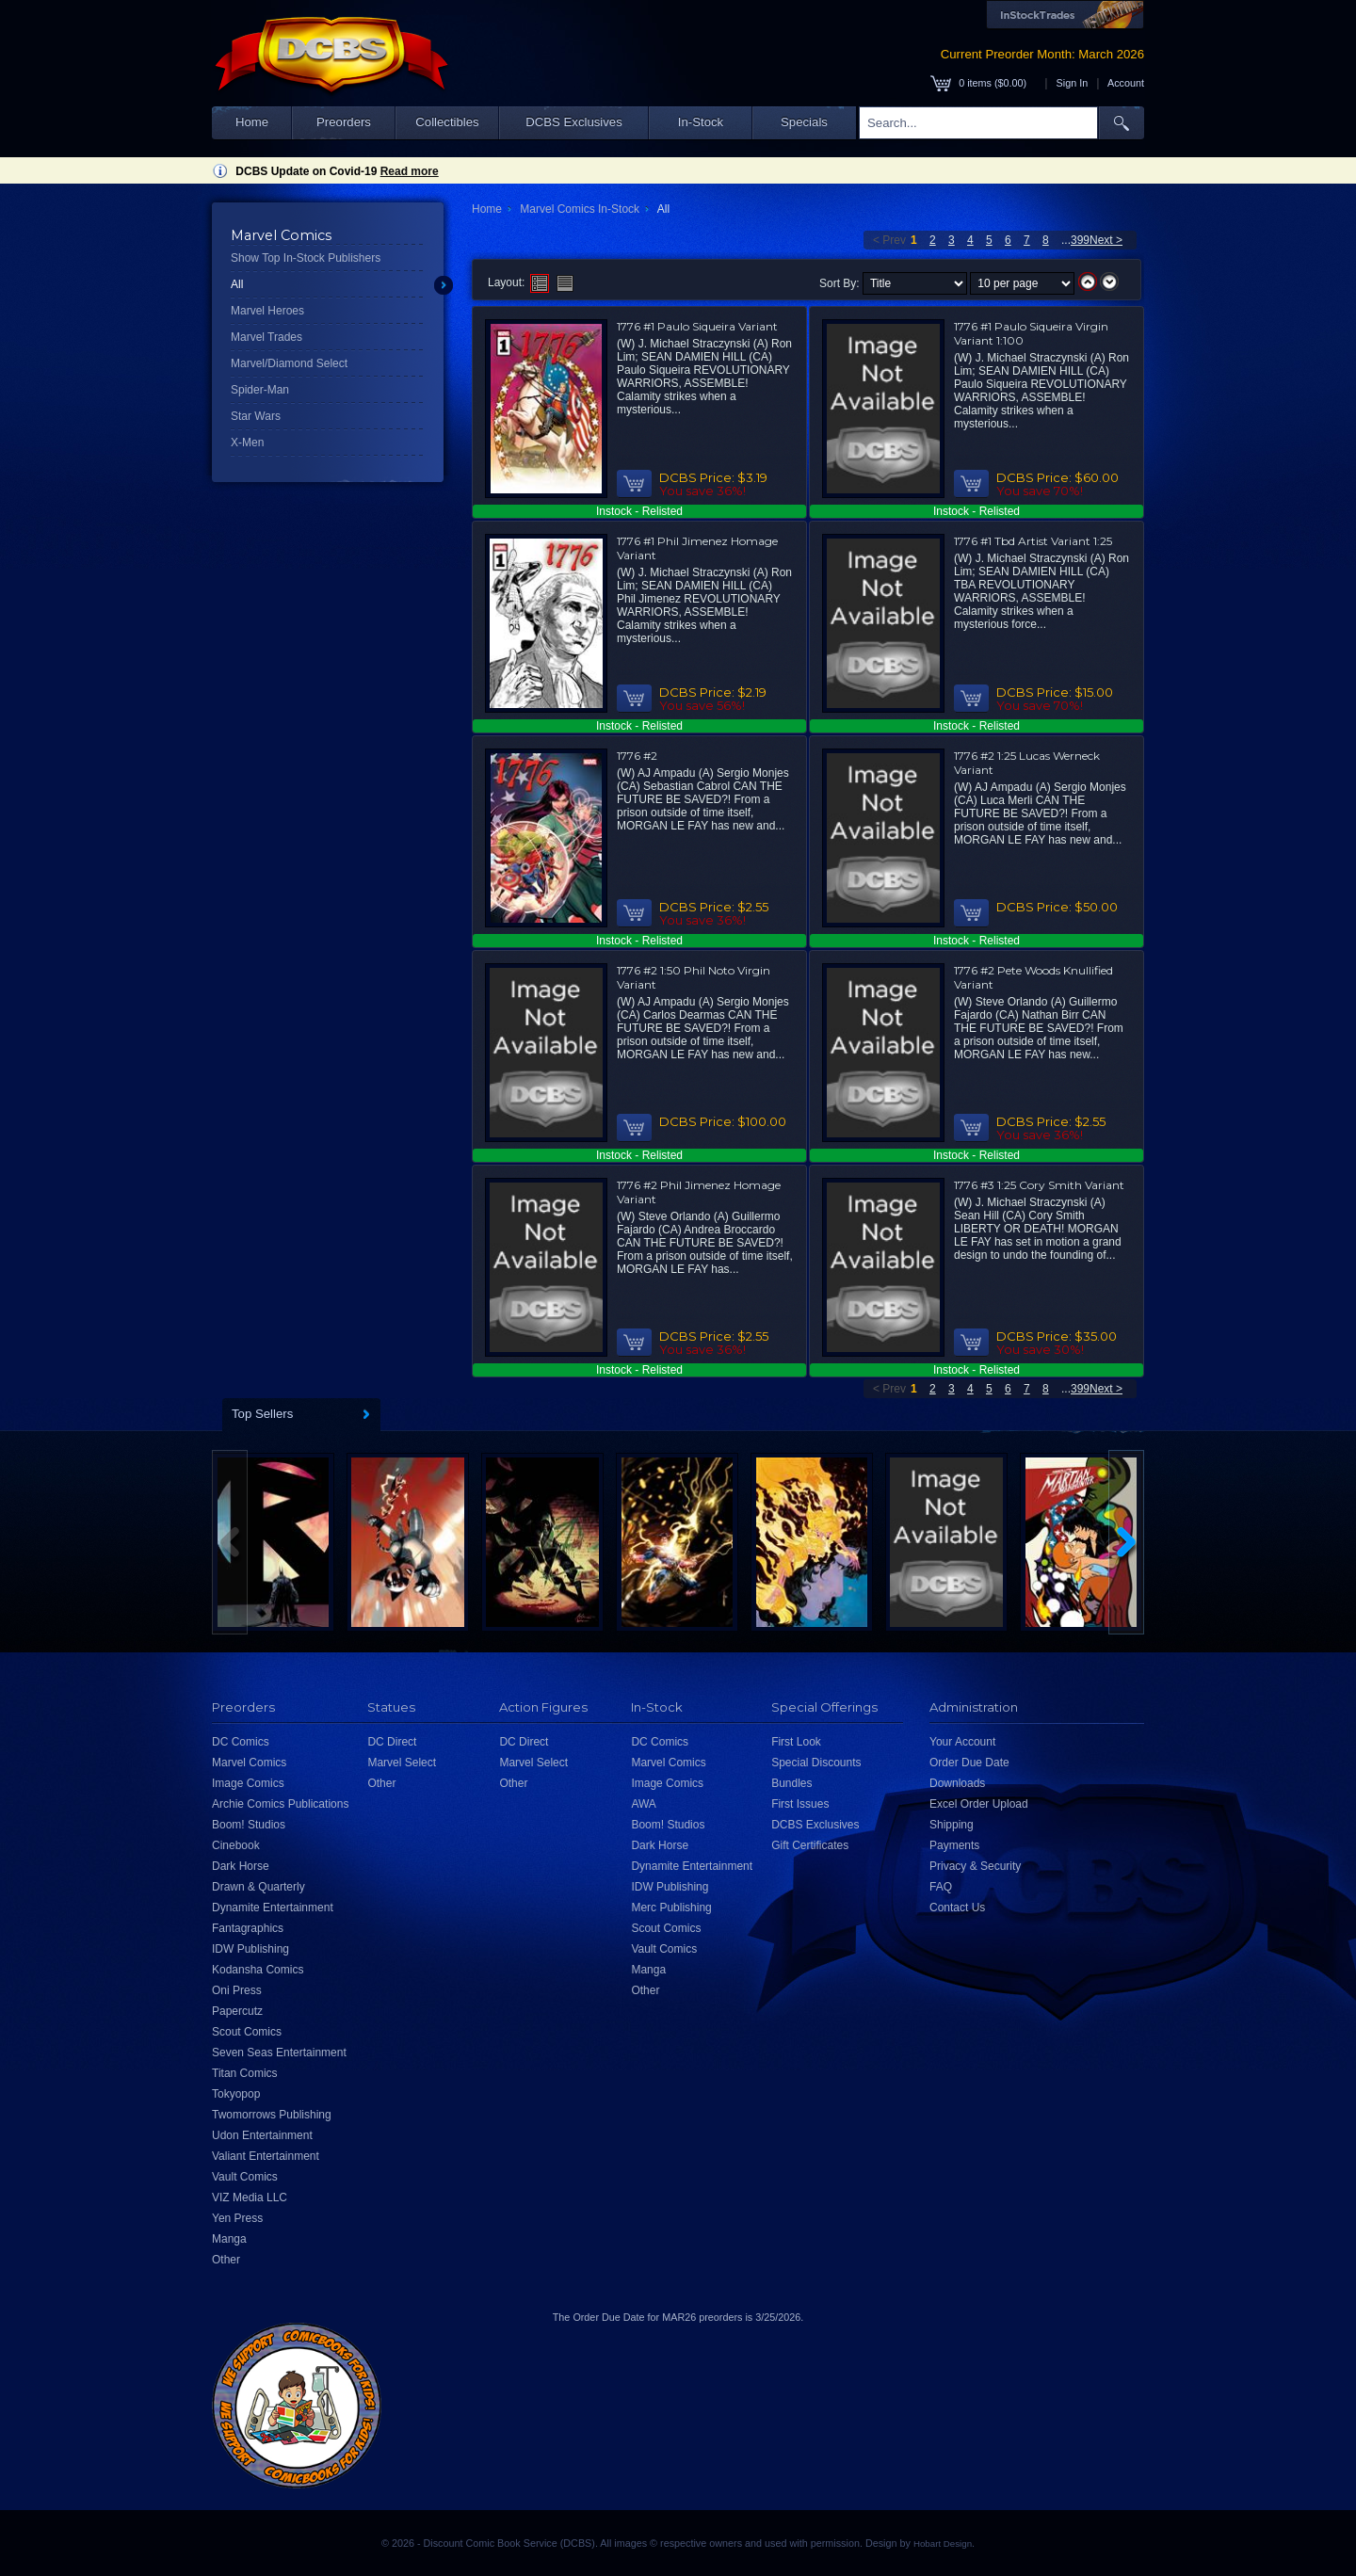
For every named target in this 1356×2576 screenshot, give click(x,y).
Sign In (1073, 83)
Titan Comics (245, 2073)
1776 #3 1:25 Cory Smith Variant (1039, 1185)
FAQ (940, 1886)
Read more (409, 171)
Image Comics (248, 1783)
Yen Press (237, 2218)
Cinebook (236, 1845)
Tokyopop (236, 2094)
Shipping (951, 1824)
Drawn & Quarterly (258, 1886)
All (237, 284)
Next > (1106, 240)
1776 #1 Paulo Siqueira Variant (697, 326)
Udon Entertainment (262, 2135)
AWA (643, 1804)
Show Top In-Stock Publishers (305, 258)
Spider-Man (260, 389)
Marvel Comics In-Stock (579, 209)
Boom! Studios (248, 1824)
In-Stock (700, 122)
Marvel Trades (266, 337)
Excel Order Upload (978, 1804)
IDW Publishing (250, 1949)
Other (226, 2259)
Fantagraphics (247, 1928)
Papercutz (237, 2011)
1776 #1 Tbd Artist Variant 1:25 (1033, 541)
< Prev (889, 240)
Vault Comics (245, 2176)
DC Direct (391, 1741)
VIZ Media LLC (249, 2197)
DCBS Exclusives (573, 122)
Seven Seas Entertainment (279, 2052)
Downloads (957, 1783)
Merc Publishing (671, 1907)
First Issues (800, 1804)
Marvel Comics (249, 1762)
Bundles (791, 1783)
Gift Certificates (809, 1845)
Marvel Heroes (267, 310)
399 (1080, 240)
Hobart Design (942, 2543)
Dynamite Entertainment (272, 1907)
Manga (229, 2239)
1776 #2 (637, 756)
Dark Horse (240, 1866)
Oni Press (237, 1990)
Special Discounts (816, 1762)
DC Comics (240, 1741)
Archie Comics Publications (280, 1804)
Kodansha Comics (257, 1969)
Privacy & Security (975, 1866)
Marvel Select (401, 1762)
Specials (804, 122)
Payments (954, 1845)
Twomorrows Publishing (271, 2114)
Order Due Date (969, 1762)
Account (1125, 83)
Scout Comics (247, 2031)
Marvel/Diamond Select (289, 363)
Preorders (343, 122)
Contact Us (957, 1907)
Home (251, 122)
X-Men (247, 442)
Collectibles (446, 122)
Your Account (962, 1741)
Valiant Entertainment (265, 2156)
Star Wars (256, 416)
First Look (796, 1741)
